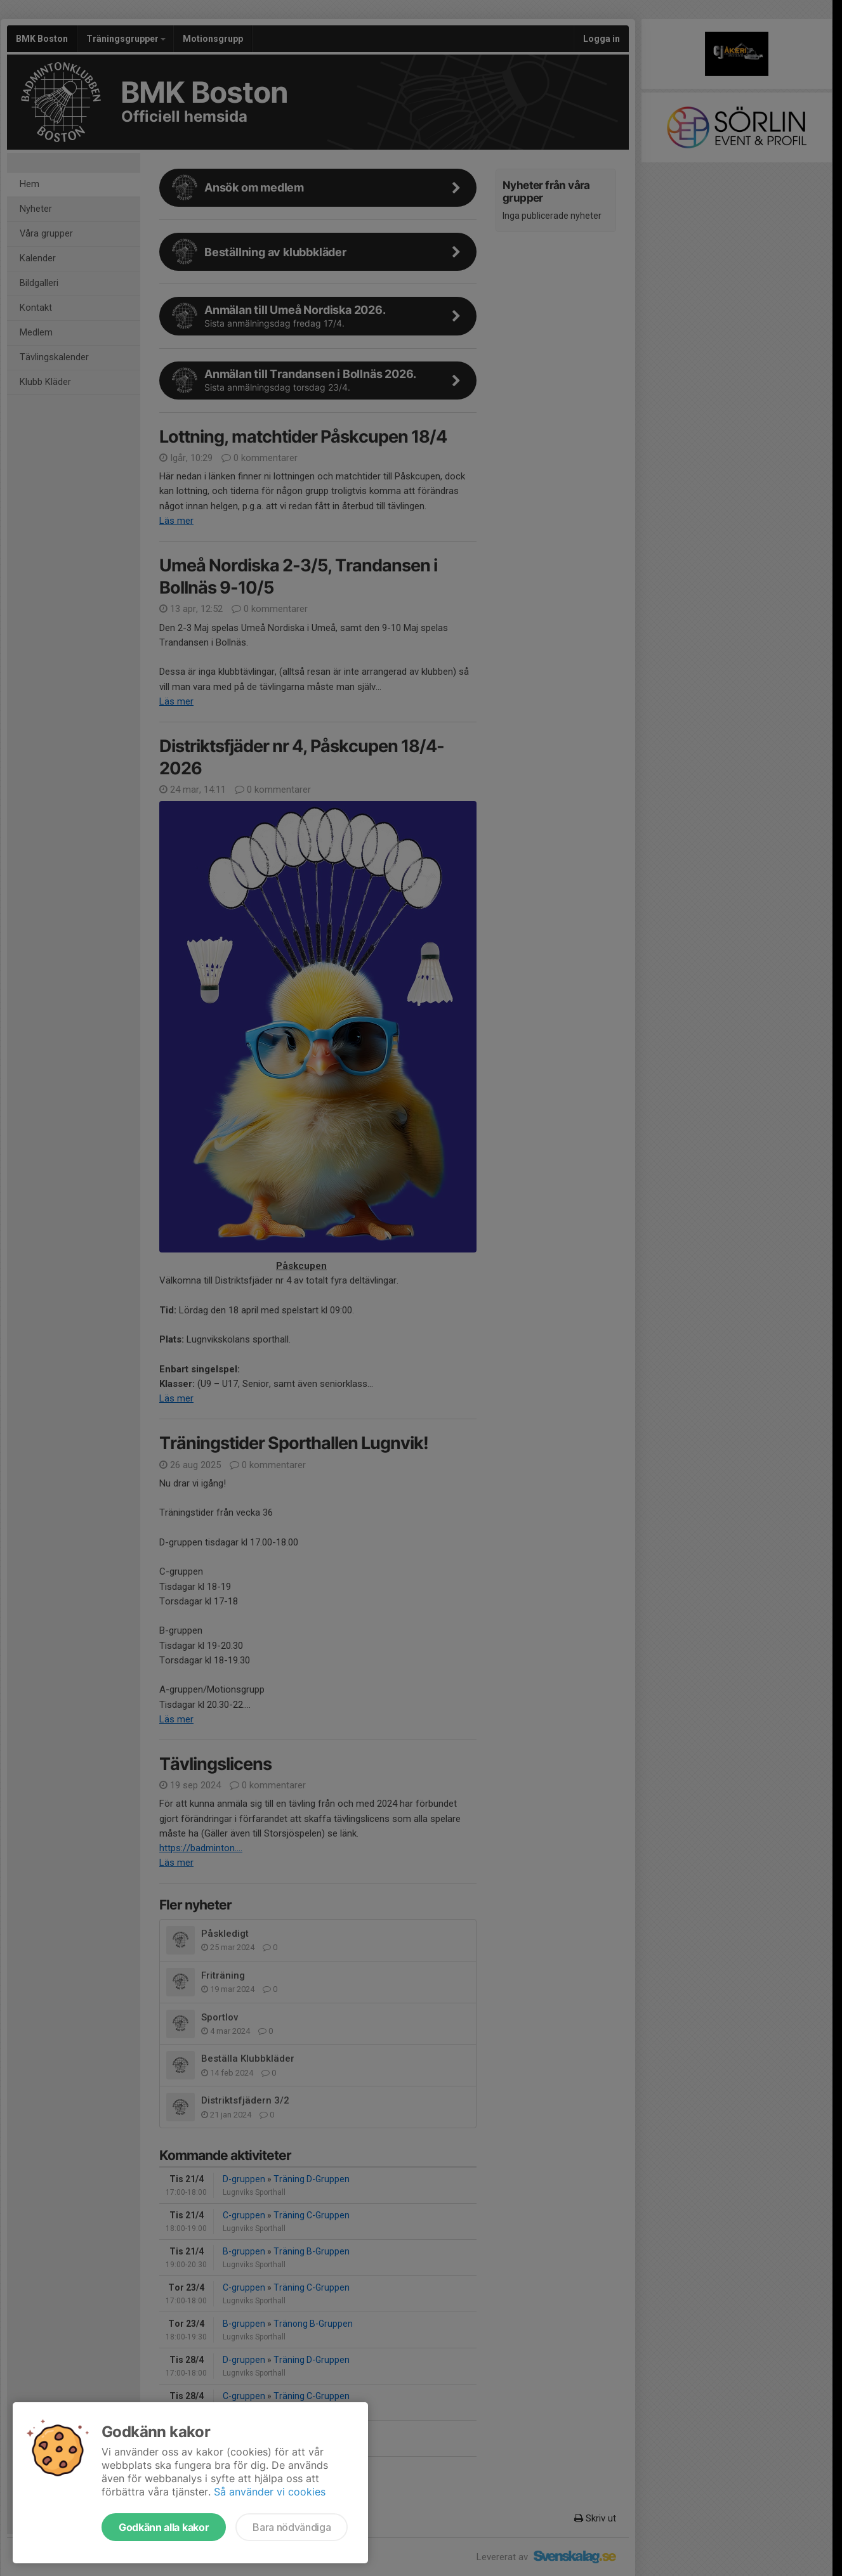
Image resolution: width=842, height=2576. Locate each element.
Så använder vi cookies (270, 2491)
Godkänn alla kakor (164, 2527)
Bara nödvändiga (292, 2527)
